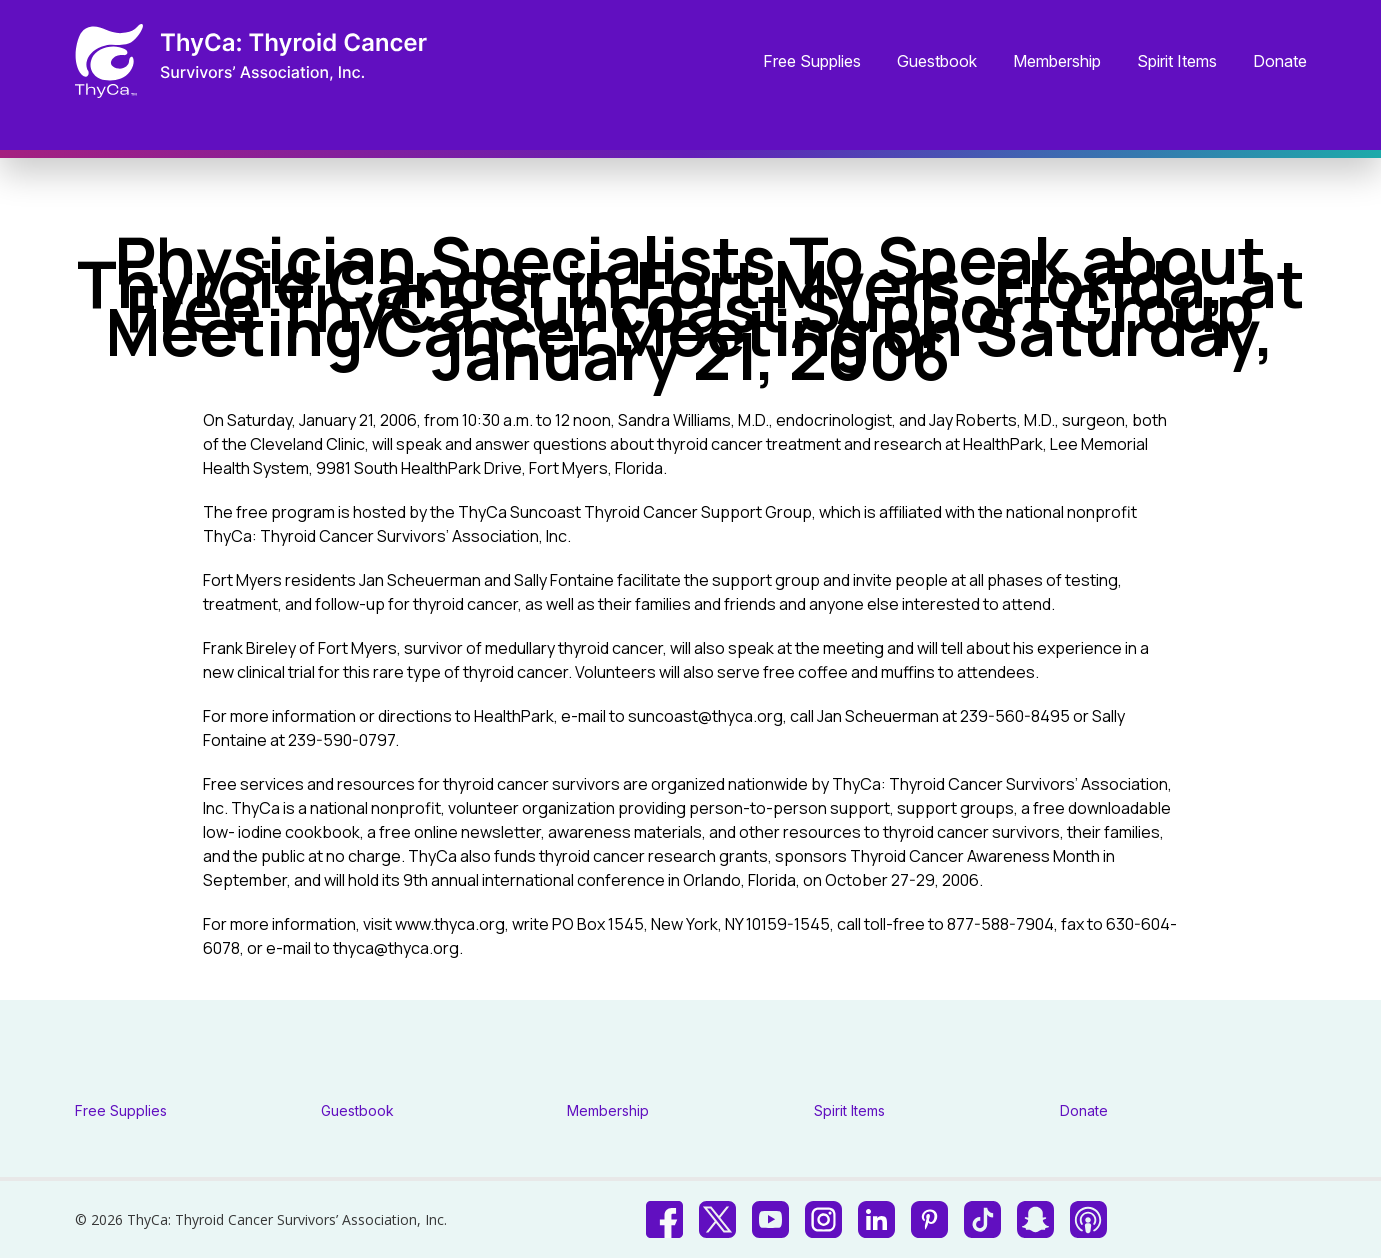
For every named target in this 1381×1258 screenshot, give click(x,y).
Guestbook (937, 62)
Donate (1280, 62)
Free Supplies (812, 62)
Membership (1057, 62)
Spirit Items (1177, 62)
